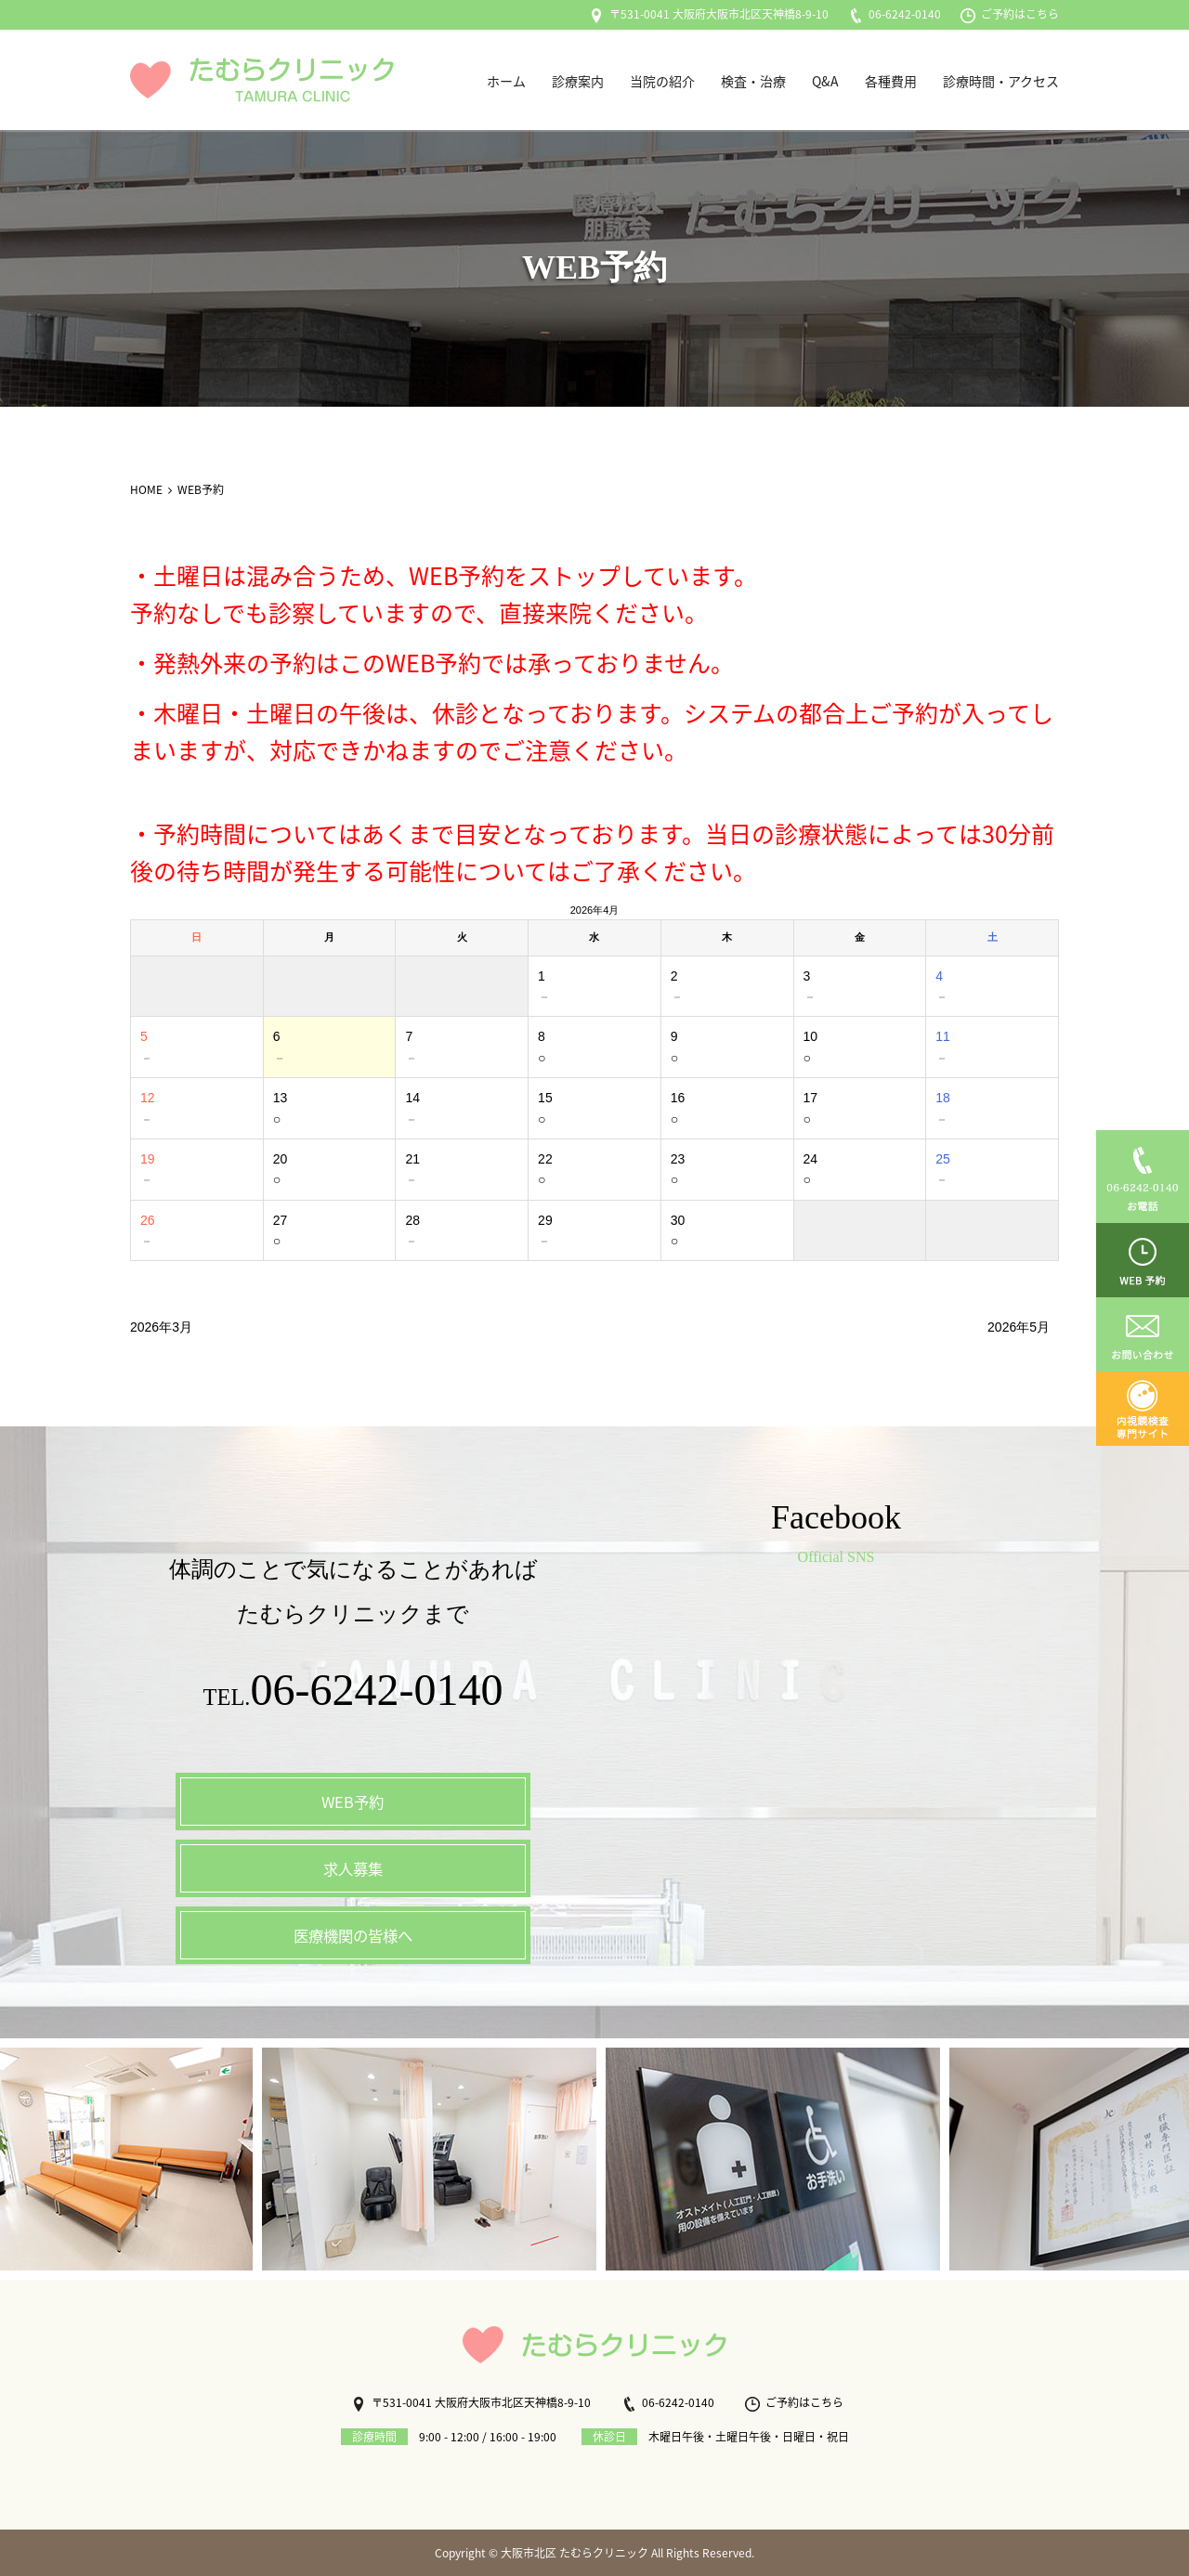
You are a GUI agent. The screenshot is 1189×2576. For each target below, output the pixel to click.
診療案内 (578, 81)
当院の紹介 (662, 81)
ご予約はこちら (1009, 14)
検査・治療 (753, 81)
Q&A (825, 81)
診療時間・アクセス (1001, 81)
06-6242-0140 (894, 14)
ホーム (506, 81)
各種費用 (891, 81)
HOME (146, 489)
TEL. (353, 1694)
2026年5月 (1018, 1327)
